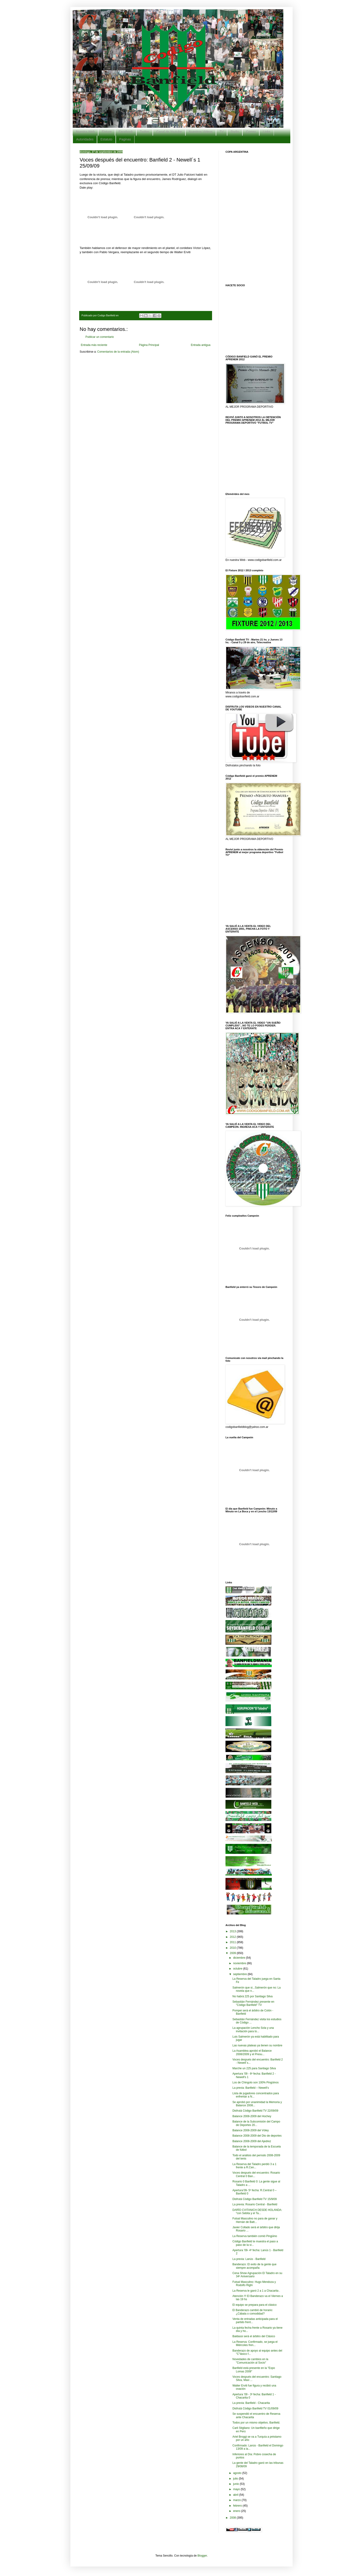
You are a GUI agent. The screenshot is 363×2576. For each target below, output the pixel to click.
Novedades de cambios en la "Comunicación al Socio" (250, 2361)
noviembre (240, 1963)
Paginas (125, 139)
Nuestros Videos (201, 132)
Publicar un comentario (99, 337)
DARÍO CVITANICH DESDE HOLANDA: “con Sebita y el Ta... (257, 2211)
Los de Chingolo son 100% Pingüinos (255, 2082)
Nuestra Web (85, 132)
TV (221, 132)
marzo (237, 2500)
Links (266, 132)
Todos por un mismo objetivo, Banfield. (256, 2422)
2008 (233, 2517)
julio (236, 2478)
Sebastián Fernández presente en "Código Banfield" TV (253, 2003)
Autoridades (85, 139)
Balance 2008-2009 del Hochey (251, 2116)
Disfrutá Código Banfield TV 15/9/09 (254, 2199)
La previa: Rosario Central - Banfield (254, 2204)
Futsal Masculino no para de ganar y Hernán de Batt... (254, 2220)
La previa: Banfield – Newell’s (250, 2087)
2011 (233, 1942)
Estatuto (106, 139)
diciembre (239, 1957)
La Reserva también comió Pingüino (254, 2236)
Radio (235, 132)
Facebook (126, 132)
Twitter (144, 132)
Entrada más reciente (94, 345)
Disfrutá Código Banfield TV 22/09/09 (255, 2110)
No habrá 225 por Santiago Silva (252, 1996)
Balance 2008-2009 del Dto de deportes (257, 2135)
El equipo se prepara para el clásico (254, 2304)
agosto (237, 2473)
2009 (233, 1953)
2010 (233, 1947)
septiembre (240, 1974)
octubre (238, 1968)
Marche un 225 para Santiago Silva (254, 2068)
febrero (238, 2505)
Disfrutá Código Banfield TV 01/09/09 (255, 2408)
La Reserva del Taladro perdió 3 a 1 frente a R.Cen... (254, 2166)
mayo (237, 2489)
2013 (233, 1931)
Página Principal (149, 345)
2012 (233, 1937)
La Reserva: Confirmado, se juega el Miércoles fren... (255, 2343)
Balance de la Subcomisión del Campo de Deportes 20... (256, 2123)
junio (236, 2484)
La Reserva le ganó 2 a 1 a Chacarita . (256, 2290)
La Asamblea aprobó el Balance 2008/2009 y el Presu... (252, 2052)
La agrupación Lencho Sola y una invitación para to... (253, 2029)
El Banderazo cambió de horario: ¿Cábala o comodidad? (252, 2312)
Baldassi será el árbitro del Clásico (253, 2336)
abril (236, 2494)
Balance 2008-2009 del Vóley (250, 2130)
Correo (251, 132)
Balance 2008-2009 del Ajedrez (251, 2141)
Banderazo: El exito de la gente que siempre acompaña (254, 2266)
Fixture (107, 132)
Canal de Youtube (169, 132)
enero (237, 2511)
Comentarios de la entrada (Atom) (118, 351)
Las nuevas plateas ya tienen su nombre (257, 2045)
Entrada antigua (200, 345)
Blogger (202, 2555)
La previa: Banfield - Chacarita (251, 2403)
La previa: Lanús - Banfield (249, 2259)
